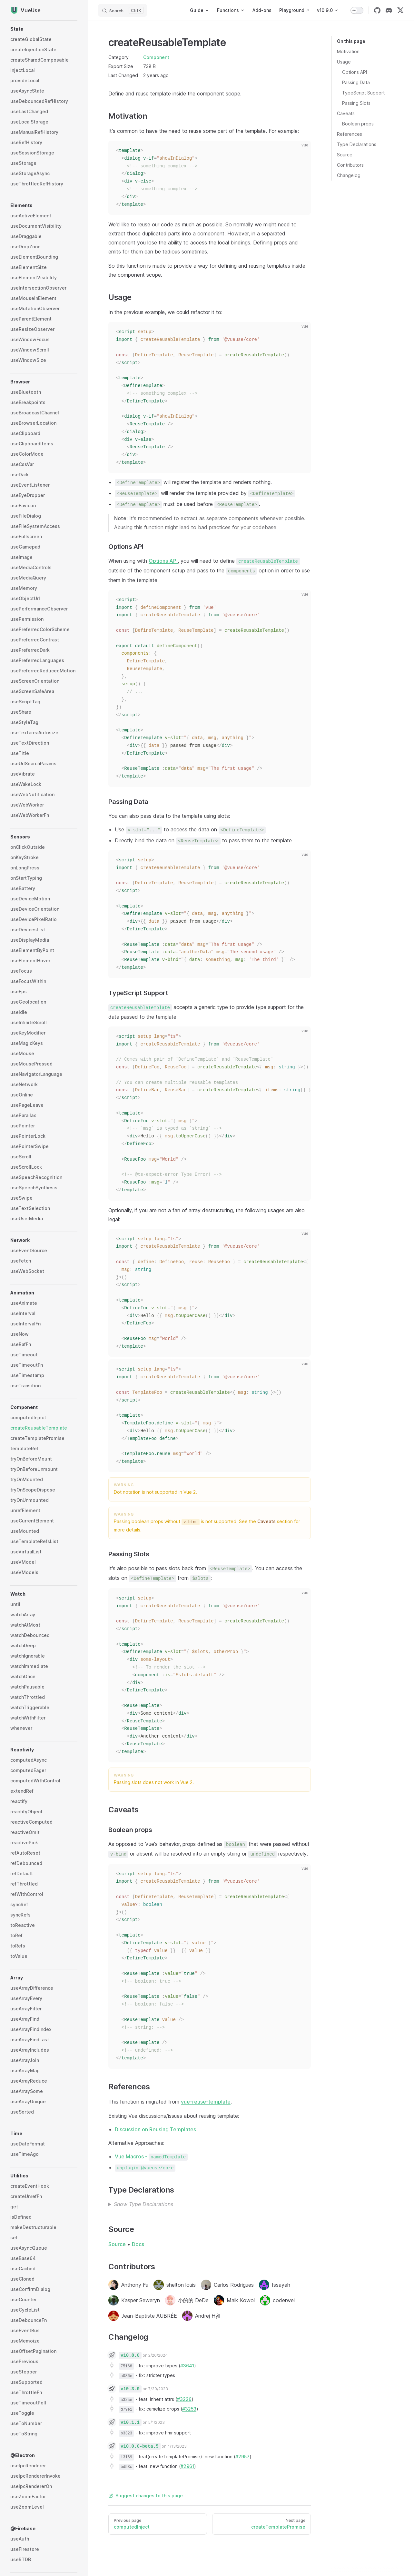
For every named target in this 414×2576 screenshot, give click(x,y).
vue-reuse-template (206, 2101)
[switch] (356, 10)
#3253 (189, 2409)
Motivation (348, 51)
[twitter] (400, 10)
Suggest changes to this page (145, 2495)
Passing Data (356, 82)
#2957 (242, 2456)
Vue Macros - (151, 2156)
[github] (377, 10)
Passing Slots (356, 103)
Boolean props (358, 123)
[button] (43, 29)
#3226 (184, 2399)
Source (344, 154)
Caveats (346, 113)
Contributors (350, 165)
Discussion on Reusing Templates (155, 2129)
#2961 (187, 2466)
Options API (354, 72)
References (349, 134)
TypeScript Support (363, 92)
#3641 (187, 2365)
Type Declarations (356, 144)
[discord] (389, 10)
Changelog (348, 175)
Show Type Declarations (143, 2204)
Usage (344, 61)
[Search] (122, 10)
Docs (138, 2244)
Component (156, 57)
